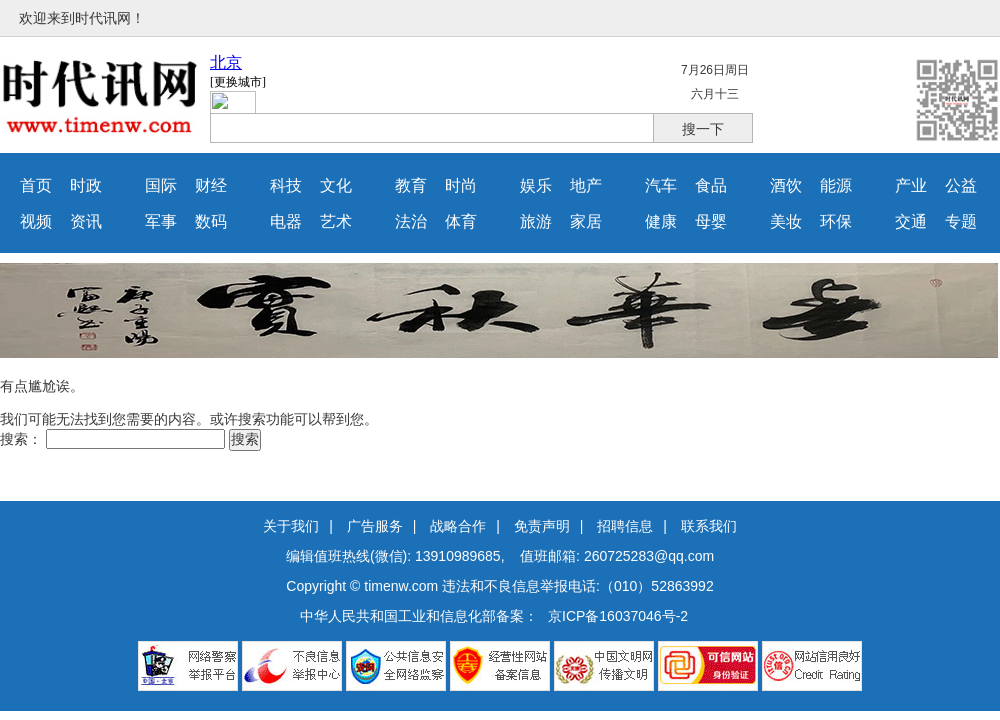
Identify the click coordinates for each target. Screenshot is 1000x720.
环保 (836, 221)
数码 (211, 221)
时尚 (461, 185)
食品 (711, 185)
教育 (411, 185)
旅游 (536, 221)
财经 (211, 185)
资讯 (86, 221)
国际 (161, 185)
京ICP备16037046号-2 (618, 616)
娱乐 (536, 185)
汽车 (661, 185)
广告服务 (375, 526)
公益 (961, 185)
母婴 (711, 221)
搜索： (21, 439)
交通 (911, 221)
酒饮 (786, 185)
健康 (661, 221)
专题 (961, 221)
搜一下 (703, 129)
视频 (36, 221)
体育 (461, 221)
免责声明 (542, 526)
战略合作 (458, 526)
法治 (411, 221)
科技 (286, 185)
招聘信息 (625, 526)
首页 (36, 185)
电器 (286, 221)
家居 (586, 221)
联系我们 (709, 526)
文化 (336, 185)
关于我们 (291, 526)
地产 (586, 185)
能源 (836, 185)
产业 (911, 185)
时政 (86, 185)
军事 (161, 221)
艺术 (336, 221)
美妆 (786, 221)
